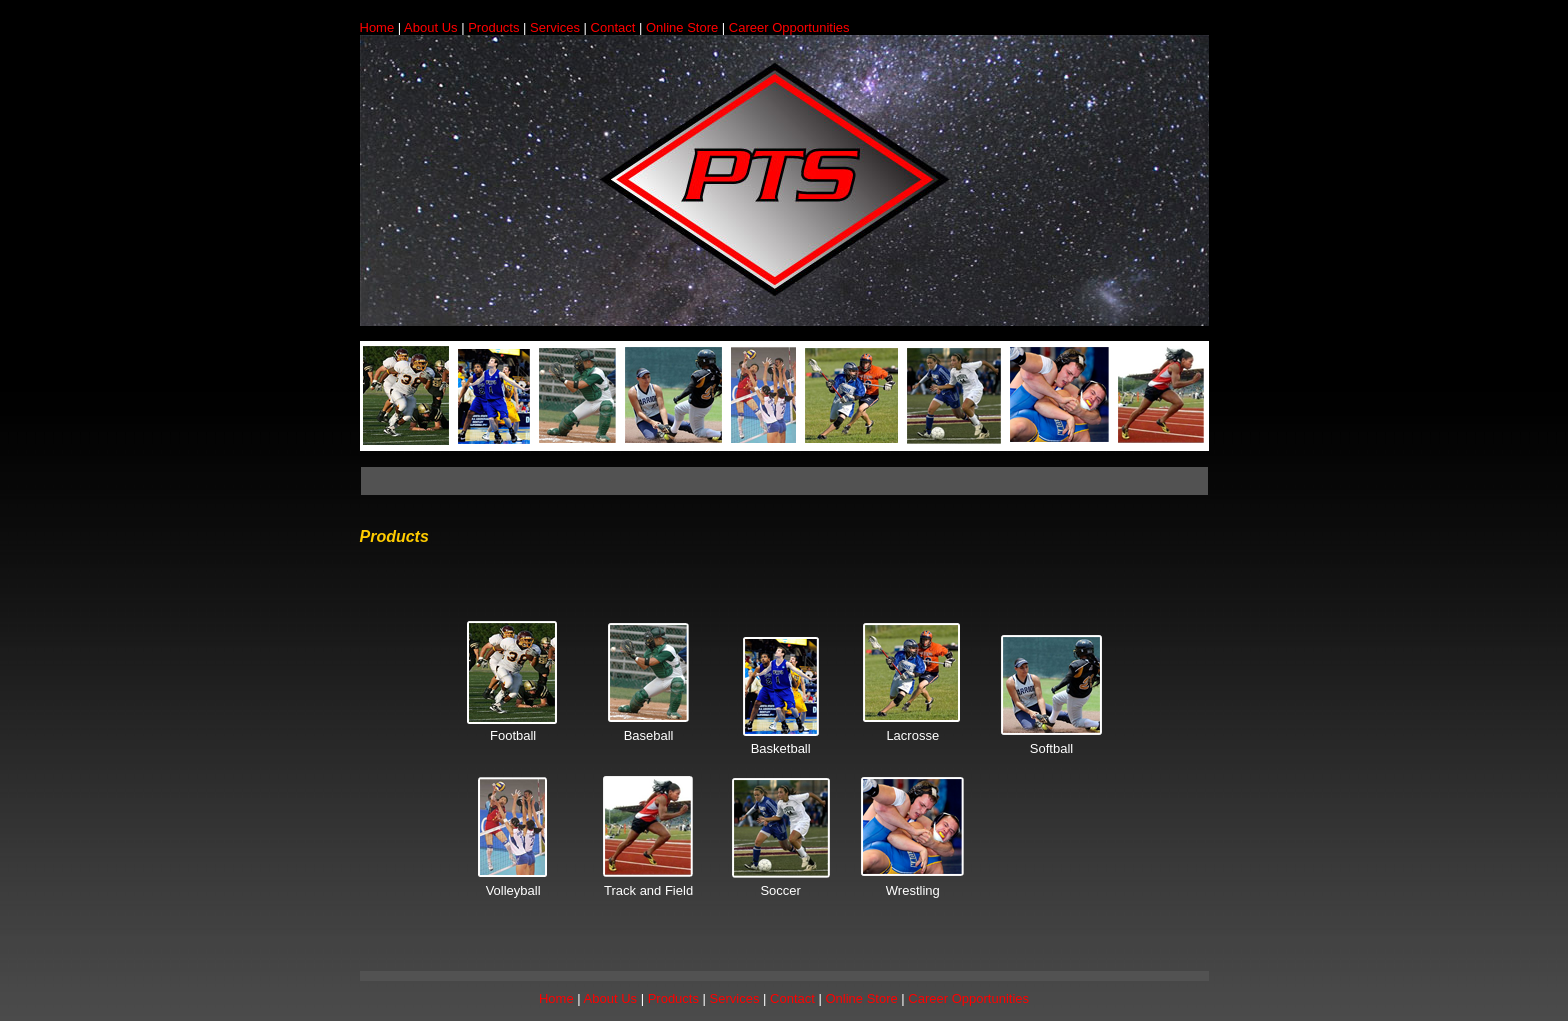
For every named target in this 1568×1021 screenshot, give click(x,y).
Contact (615, 27)
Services (555, 27)
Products (493, 27)
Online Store (682, 27)
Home (377, 27)
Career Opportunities (789, 27)
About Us (432, 27)
